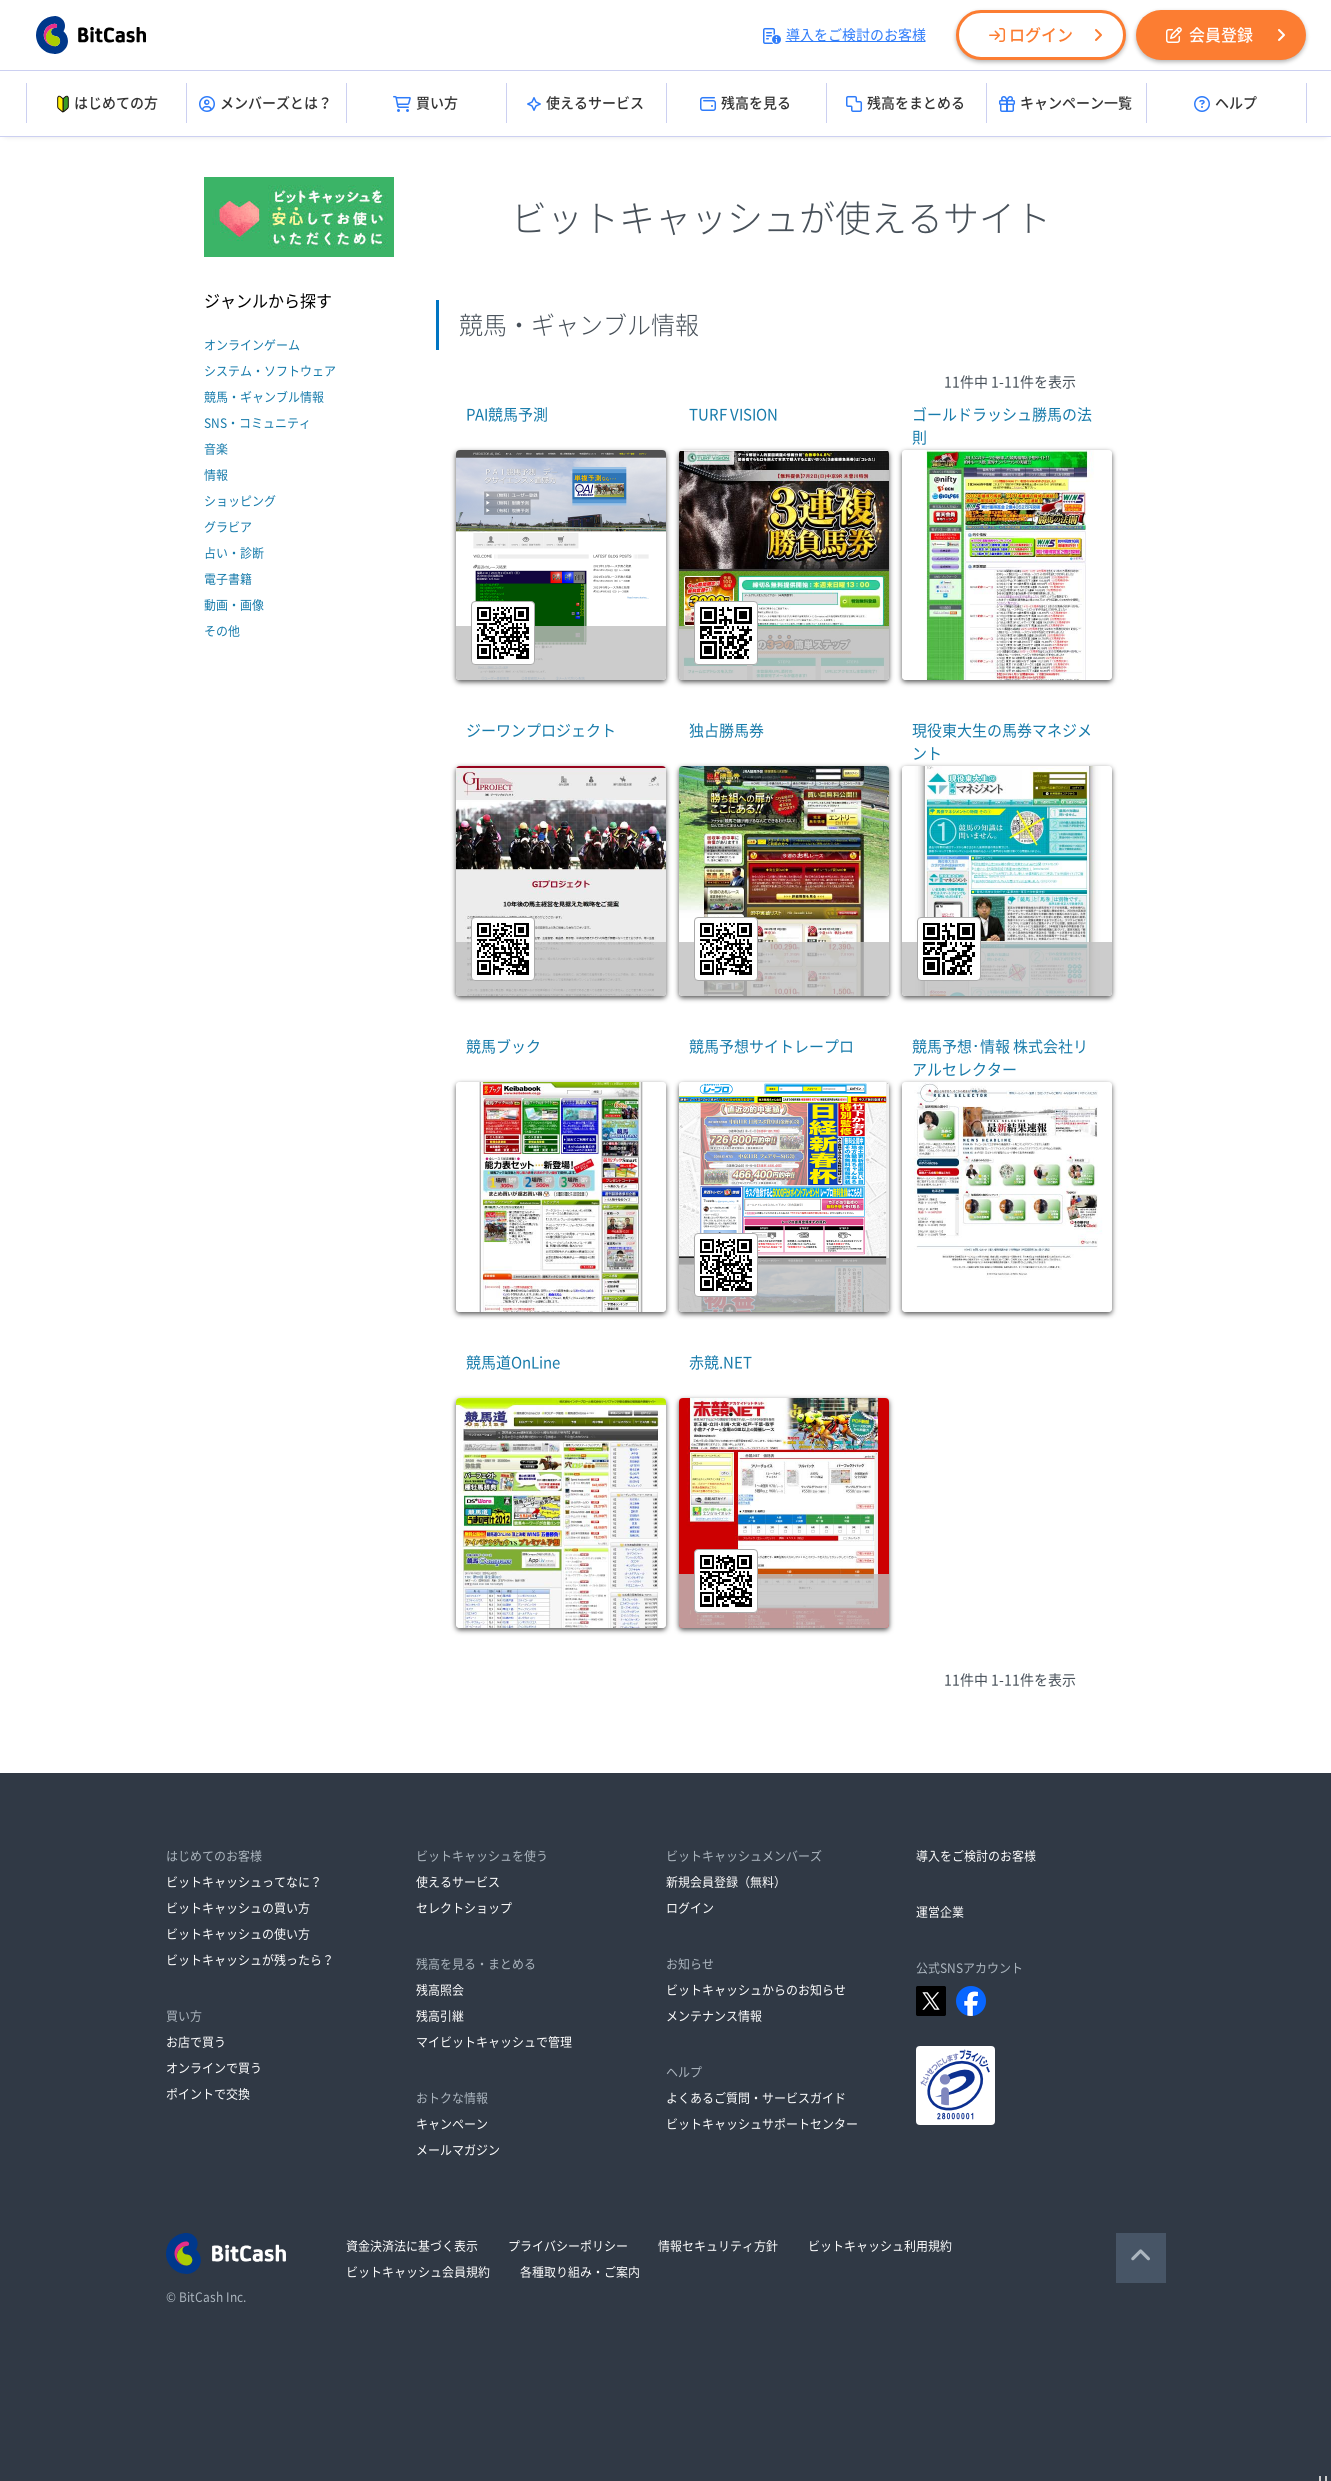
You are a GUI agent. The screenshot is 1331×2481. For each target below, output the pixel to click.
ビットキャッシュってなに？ (244, 1882)
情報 (216, 475)
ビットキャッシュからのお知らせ (756, 1990)
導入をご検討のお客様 (844, 35)
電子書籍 (228, 579)
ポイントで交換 (208, 2094)
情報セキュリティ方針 (718, 2246)
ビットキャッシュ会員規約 (418, 2272)
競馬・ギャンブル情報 (264, 397)
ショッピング (240, 501)
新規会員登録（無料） (726, 1882)
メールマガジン (458, 2150)
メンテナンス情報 (714, 2016)
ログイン (1031, 35)
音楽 (216, 449)
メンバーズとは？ (265, 104)
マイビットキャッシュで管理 (494, 2042)
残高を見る (745, 104)
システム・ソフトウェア (270, 371)
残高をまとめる (905, 104)
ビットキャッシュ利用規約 (880, 2246)
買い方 (425, 104)
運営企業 (940, 1912)
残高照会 (440, 1990)
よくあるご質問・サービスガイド (756, 2098)
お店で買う (196, 2042)
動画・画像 (234, 605)
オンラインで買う (214, 2068)
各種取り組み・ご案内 (580, 2272)
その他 (222, 631)
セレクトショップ (464, 1908)
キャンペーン (452, 2124)
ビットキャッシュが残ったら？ (250, 1960)
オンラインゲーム (252, 345)
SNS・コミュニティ (257, 423)
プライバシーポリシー (568, 2246)
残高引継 (440, 2016)
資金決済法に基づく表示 (412, 2246)
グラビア (228, 527)
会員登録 (1209, 35)
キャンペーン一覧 (1065, 104)
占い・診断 (234, 553)
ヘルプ (1225, 104)
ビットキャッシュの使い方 (238, 1934)
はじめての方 (105, 104)
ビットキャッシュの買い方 (238, 1908)
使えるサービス (585, 104)
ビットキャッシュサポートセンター (762, 2124)
